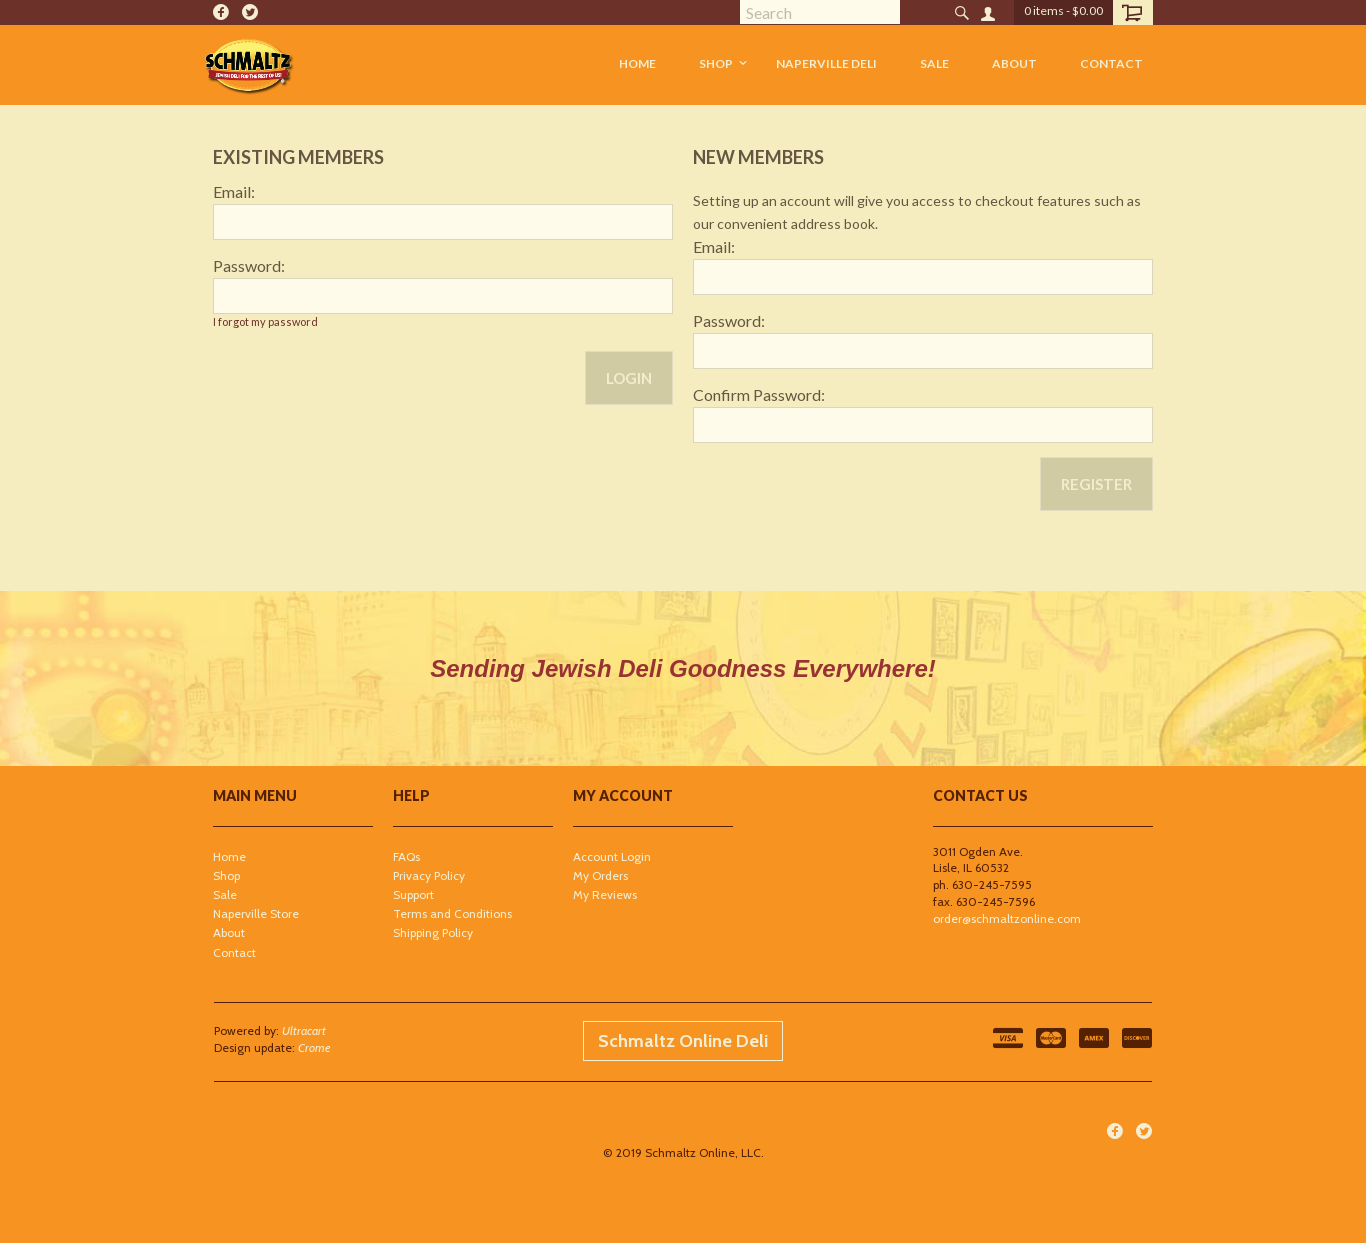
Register (1096, 484)
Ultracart (304, 1030)
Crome (314, 1047)
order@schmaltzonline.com (1007, 918)
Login (629, 378)
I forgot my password (265, 321)
